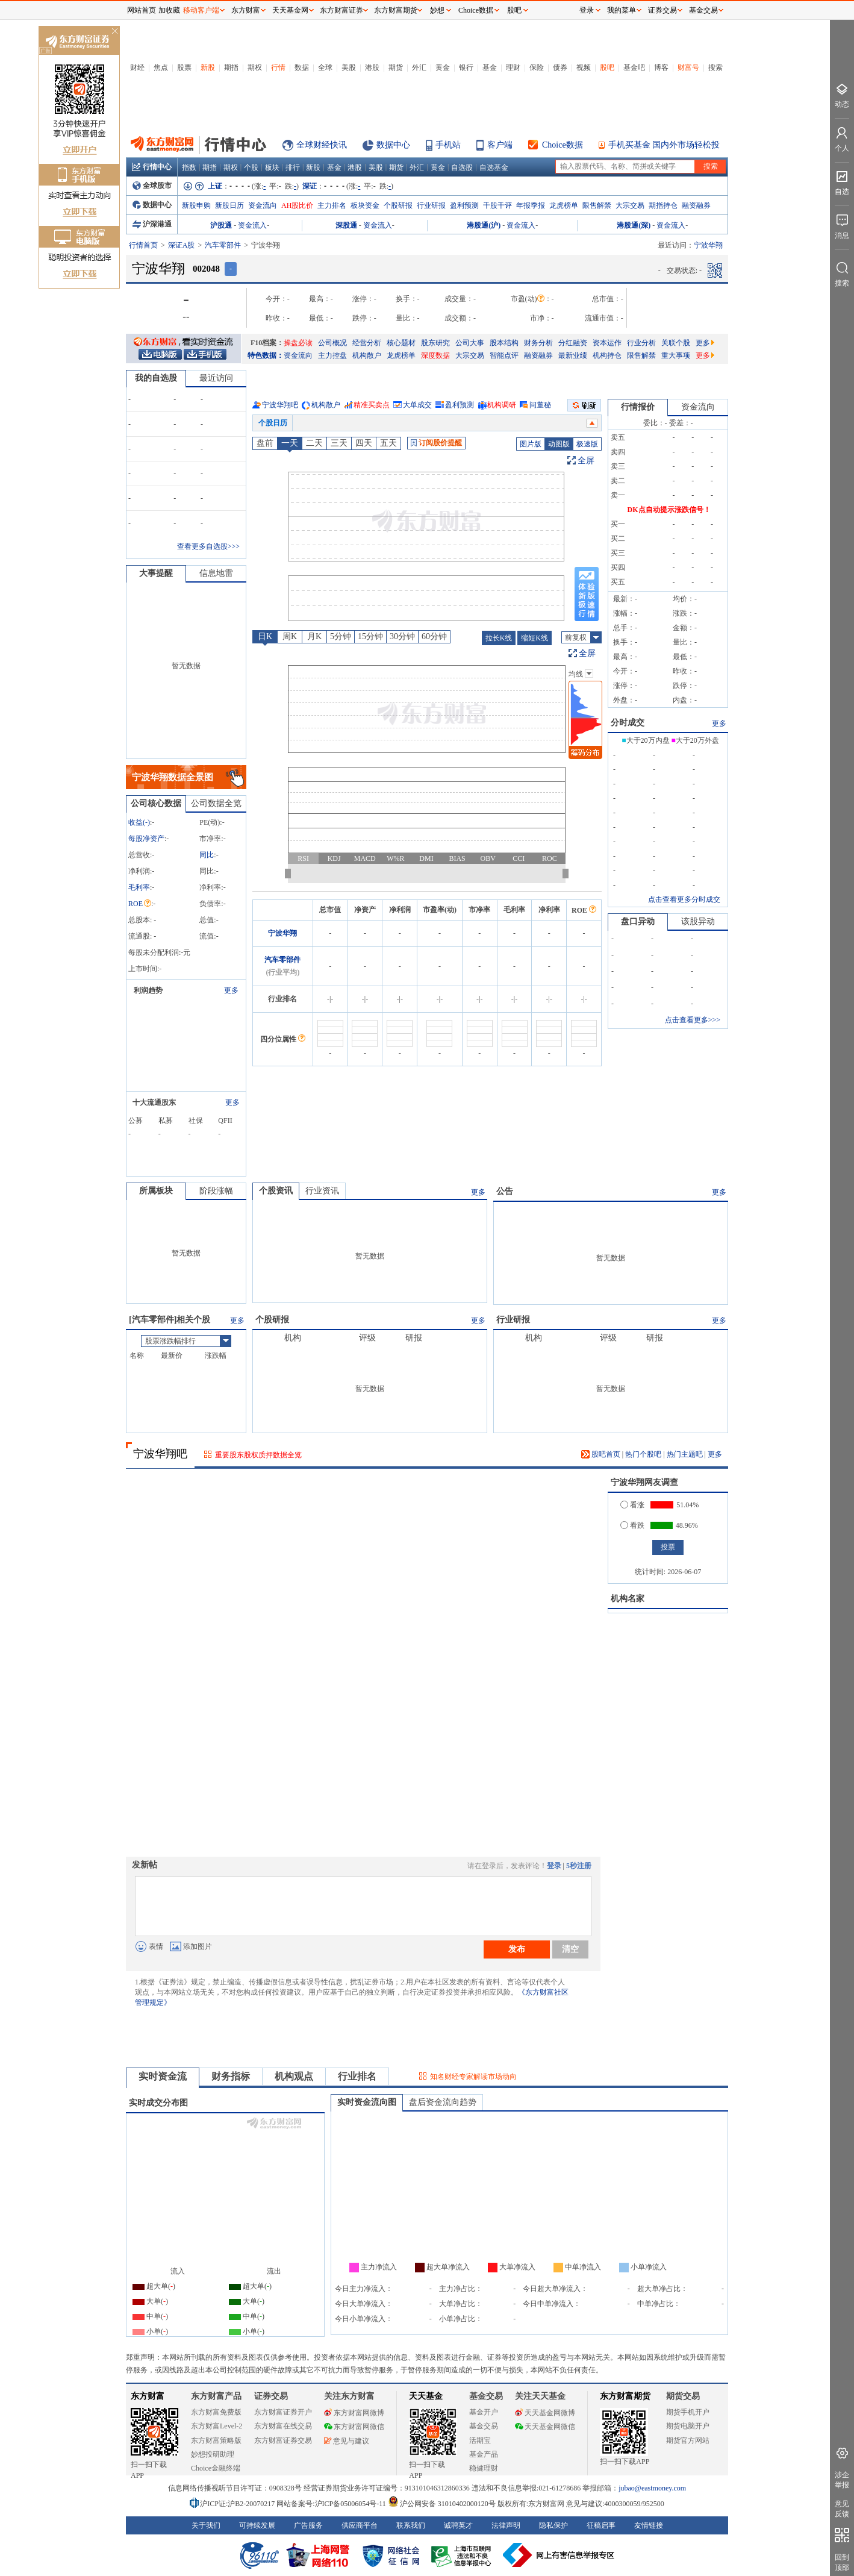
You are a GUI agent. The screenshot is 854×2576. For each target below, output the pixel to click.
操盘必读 (298, 343)
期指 (231, 67)
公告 (504, 1191)
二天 (314, 443)
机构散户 (366, 355)
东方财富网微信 (354, 2426)
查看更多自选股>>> (208, 546)
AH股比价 (297, 205)
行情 (278, 67)
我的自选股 (156, 378)
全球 (325, 67)
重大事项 (675, 355)
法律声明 (505, 2525)
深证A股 (181, 245)
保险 (536, 67)
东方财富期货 (625, 2396)
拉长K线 (499, 638)
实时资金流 (163, 2076)
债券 (560, 67)
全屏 (586, 460)
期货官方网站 (687, 2440)
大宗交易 (630, 205)
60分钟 (434, 636)
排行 (292, 167)
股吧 (607, 67)
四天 (363, 443)
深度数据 (435, 355)
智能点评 (504, 355)
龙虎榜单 (563, 205)
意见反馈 (842, 2508)
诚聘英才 (458, 2525)
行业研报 (431, 205)
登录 (554, 1866)
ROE (139, 903)
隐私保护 (553, 2525)
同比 (206, 855)
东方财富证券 (341, 10)
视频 (583, 67)
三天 (339, 443)
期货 (395, 67)
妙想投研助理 (212, 2454)
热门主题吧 (685, 1454)
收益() (139, 822)
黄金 (442, 67)
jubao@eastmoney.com (652, 2488)
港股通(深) (633, 225)
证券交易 (662, 10)
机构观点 (294, 2076)
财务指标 (230, 2076)
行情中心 (152, 167)
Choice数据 (562, 144)
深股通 (346, 225)
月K (314, 636)
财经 (137, 67)
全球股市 (152, 185)
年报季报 (530, 205)
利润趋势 (148, 990)
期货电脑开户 (687, 2426)
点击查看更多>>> (692, 1020)
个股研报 (398, 205)
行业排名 (357, 2076)
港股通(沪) (483, 225)
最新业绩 (572, 355)
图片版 (530, 444)
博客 (661, 67)
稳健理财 (483, 2468)
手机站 (448, 144)
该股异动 (698, 921)
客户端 (500, 144)
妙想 (437, 10)
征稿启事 (601, 2525)
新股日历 (229, 205)
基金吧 (634, 67)
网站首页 (141, 10)
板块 (272, 167)
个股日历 (272, 423)
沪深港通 (152, 224)
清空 (570, 1949)
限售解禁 (596, 205)
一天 (289, 443)
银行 (466, 67)
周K (289, 636)
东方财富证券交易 (283, 2440)
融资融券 (696, 205)
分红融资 (572, 343)
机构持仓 (607, 355)
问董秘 (540, 405)
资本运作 (607, 343)
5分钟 (340, 636)
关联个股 (675, 343)
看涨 (632, 1505)
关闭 (114, 32)
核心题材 (401, 343)
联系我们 (410, 2525)
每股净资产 (146, 838)
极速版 (587, 444)
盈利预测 (464, 205)
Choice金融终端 (215, 2468)
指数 (189, 167)
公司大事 (469, 343)
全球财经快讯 (321, 144)
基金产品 (483, 2454)
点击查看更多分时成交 (684, 899)
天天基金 (426, 2396)
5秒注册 (578, 1866)
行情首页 (143, 245)
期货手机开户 (687, 2412)
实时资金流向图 (366, 2102)
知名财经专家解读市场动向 (473, 2076)
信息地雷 (216, 573)
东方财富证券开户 (283, 2412)
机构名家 (627, 1598)
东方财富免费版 (216, 2412)
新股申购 (196, 205)
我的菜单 (621, 10)
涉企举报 (842, 2480)
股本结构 (504, 343)
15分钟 (370, 636)
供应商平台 (359, 2525)
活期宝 (480, 2440)
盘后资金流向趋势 (442, 2102)
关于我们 (206, 2525)
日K (265, 636)
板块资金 (365, 205)
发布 (516, 1949)
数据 (302, 67)
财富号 (688, 67)
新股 (208, 67)
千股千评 (497, 205)
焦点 (161, 67)
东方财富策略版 (216, 2440)
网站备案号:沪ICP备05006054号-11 (332, 2503)
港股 (372, 67)
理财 (513, 67)
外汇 (419, 67)
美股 (348, 67)
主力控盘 (332, 355)
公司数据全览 (216, 803)
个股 (251, 167)
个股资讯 (276, 1190)
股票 (184, 67)
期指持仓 (663, 205)
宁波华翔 (282, 933)
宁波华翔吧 (280, 405)
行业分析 (641, 343)
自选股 (462, 167)
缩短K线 (534, 638)
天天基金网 (290, 10)
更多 (705, 343)
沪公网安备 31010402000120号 (442, 2503)
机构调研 (501, 405)
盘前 (265, 443)
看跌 (632, 1525)
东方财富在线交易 (283, 2426)
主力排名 (331, 205)
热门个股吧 (643, 1454)
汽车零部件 (223, 245)
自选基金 (493, 167)
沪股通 (221, 225)
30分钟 (402, 636)
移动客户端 (201, 10)
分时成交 (627, 722)
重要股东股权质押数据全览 (258, 1455)
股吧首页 (600, 1454)
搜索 (715, 67)
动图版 (559, 444)
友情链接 (648, 2525)
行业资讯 (322, 1190)
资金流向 (262, 205)
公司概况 (332, 343)
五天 (388, 443)
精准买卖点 (372, 405)
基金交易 (483, 2426)
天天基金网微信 (545, 2426)
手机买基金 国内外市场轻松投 (664, 144)
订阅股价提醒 (436, 443)
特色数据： (266, 355)
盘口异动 (638, 921)
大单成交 (417, 405)
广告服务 (308, 2525)
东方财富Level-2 (216, 2426)
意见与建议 (346, 2441)
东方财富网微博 (354, 2413)
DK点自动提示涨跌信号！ (669, 509)
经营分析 (366, 343)
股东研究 (435, 343)
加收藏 (169, 10)
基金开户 (483, 2412)
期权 (255, 67)
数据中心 (393, 144)
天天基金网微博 (545, 2413)
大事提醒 (156, 573)
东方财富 (147, 2396)
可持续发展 (257, 2525)
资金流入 (252, 225)
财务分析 (538, 343)
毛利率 (139, 887)
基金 (489, 67)
